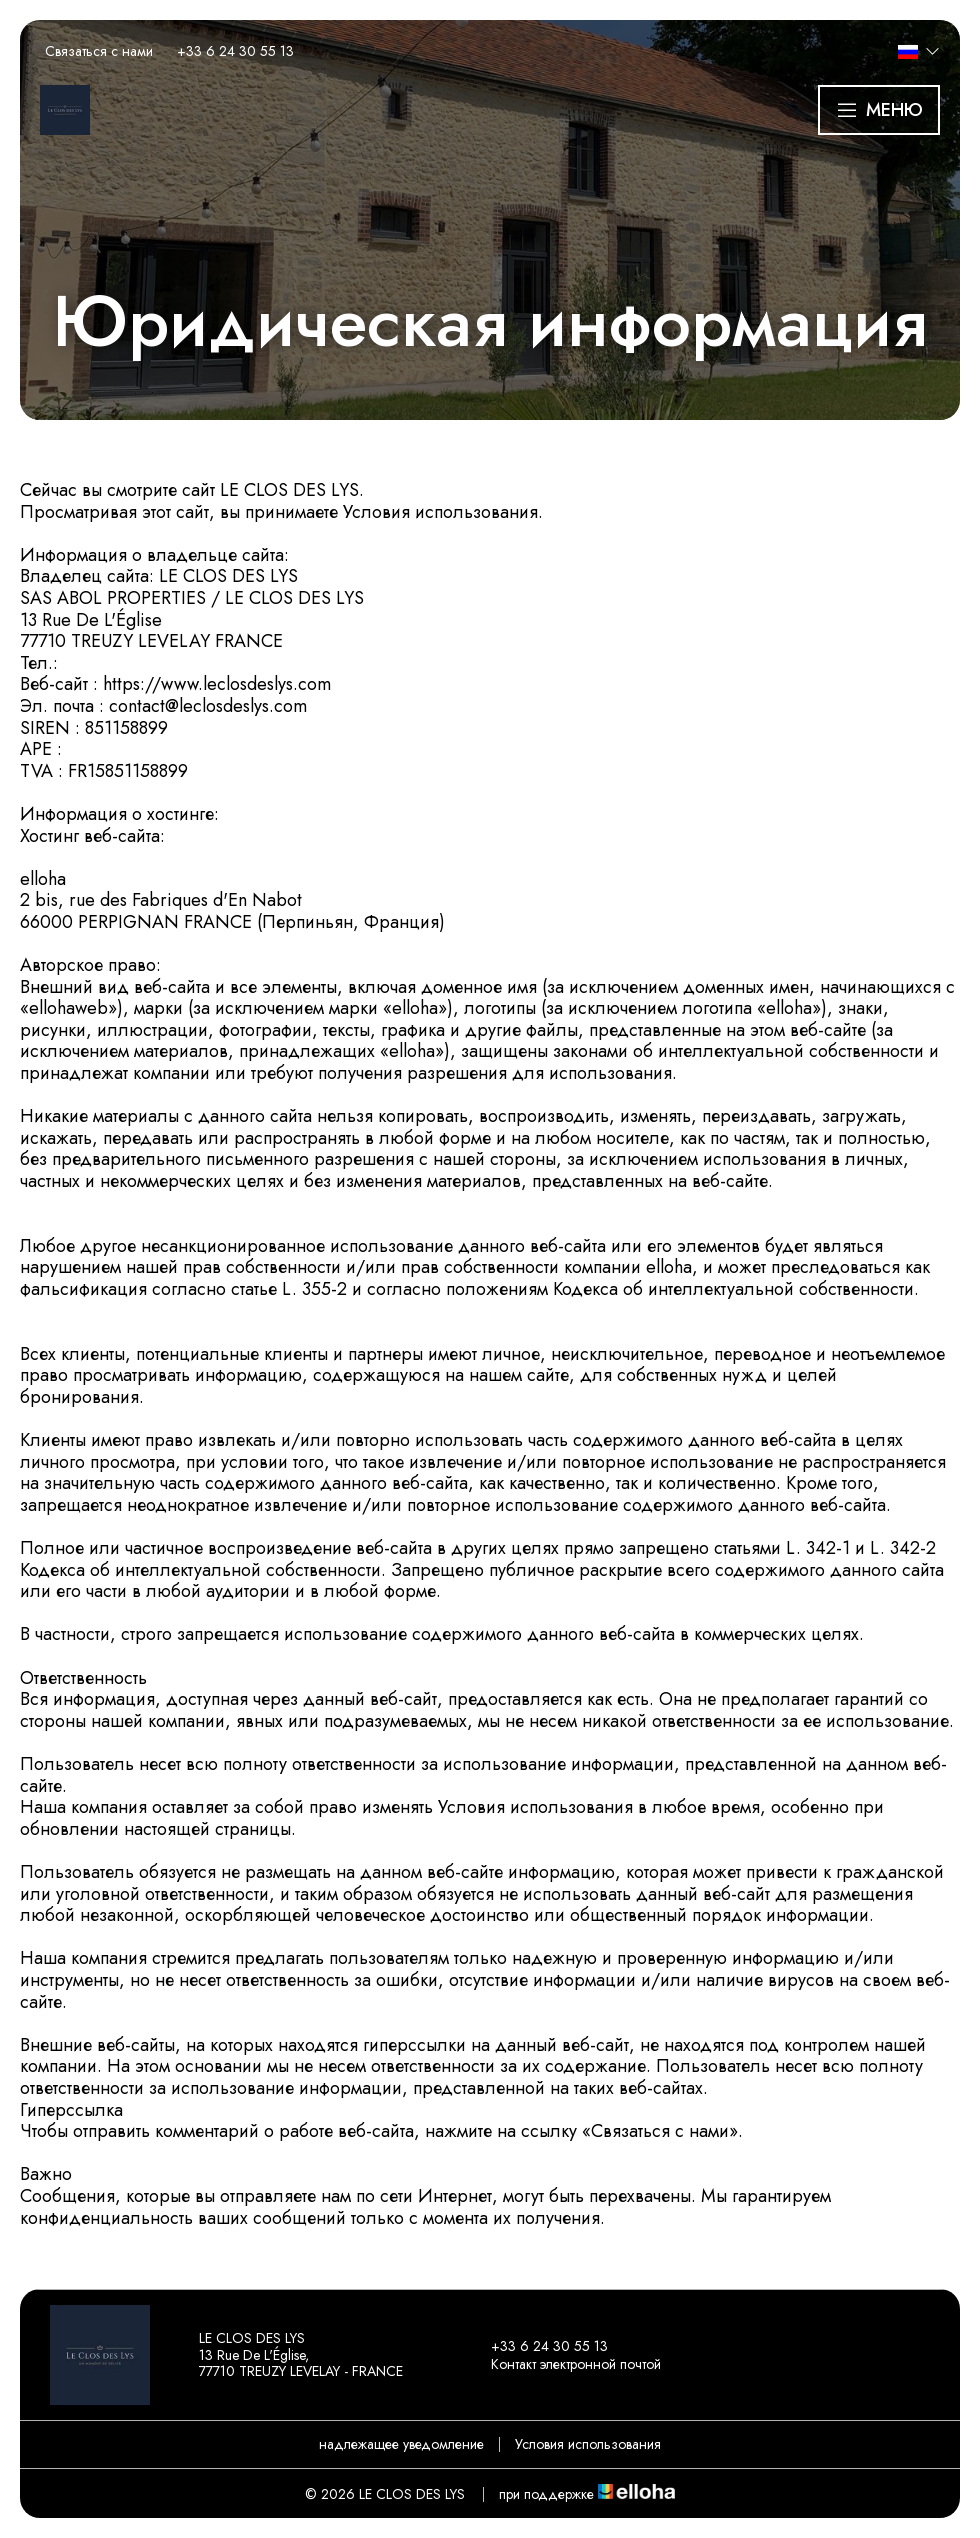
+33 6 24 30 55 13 (538, 2346)
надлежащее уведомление (401, 2444)
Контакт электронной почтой (564, 2364)
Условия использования (588, 2444)
